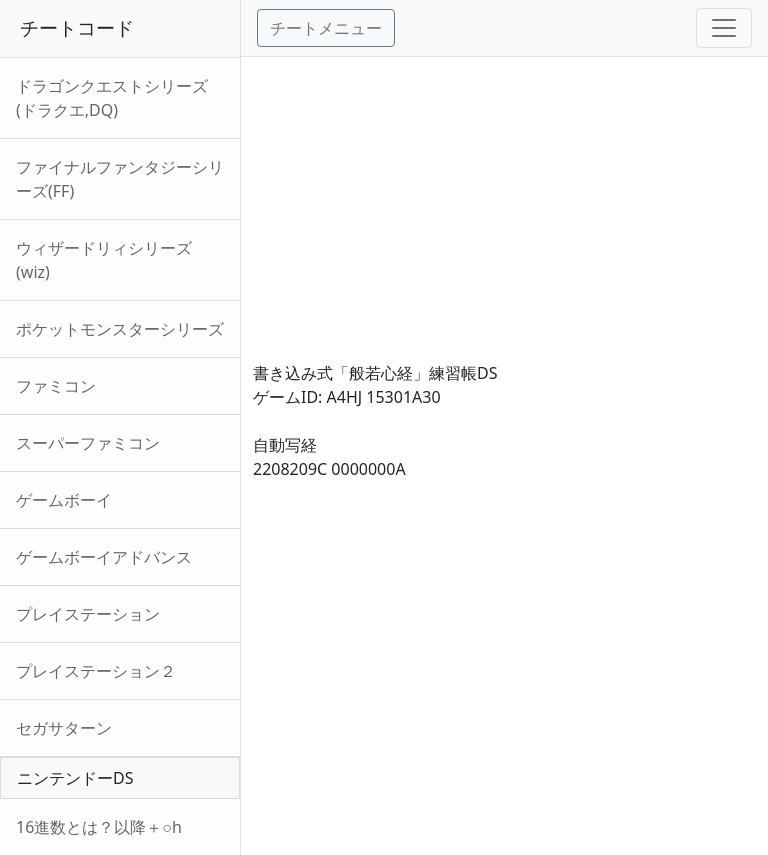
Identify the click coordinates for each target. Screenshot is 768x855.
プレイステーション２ (96, 671)
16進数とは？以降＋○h (99, 827)
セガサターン (64, 728)
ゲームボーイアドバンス (104, 557)
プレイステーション (88, 614)
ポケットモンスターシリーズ (120, 329)
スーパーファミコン (88, 443)
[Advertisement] (504, 197)
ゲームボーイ (64, 500)
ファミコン (56, 386)
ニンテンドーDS (75, 778)
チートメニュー (326, 28)
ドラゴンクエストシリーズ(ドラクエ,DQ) (112, 98)
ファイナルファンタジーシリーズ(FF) (120, 179)
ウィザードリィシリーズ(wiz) (104, 260)
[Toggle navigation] (724, 28)
